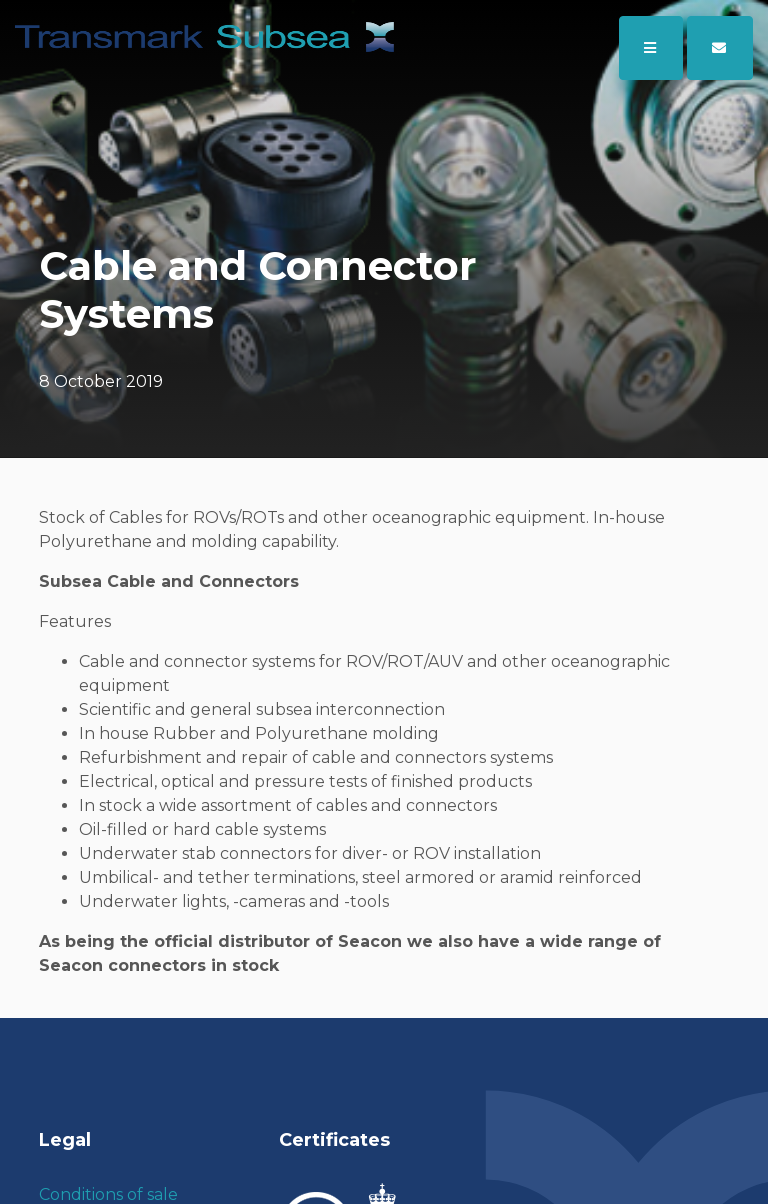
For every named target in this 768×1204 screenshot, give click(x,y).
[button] (720, 48)
